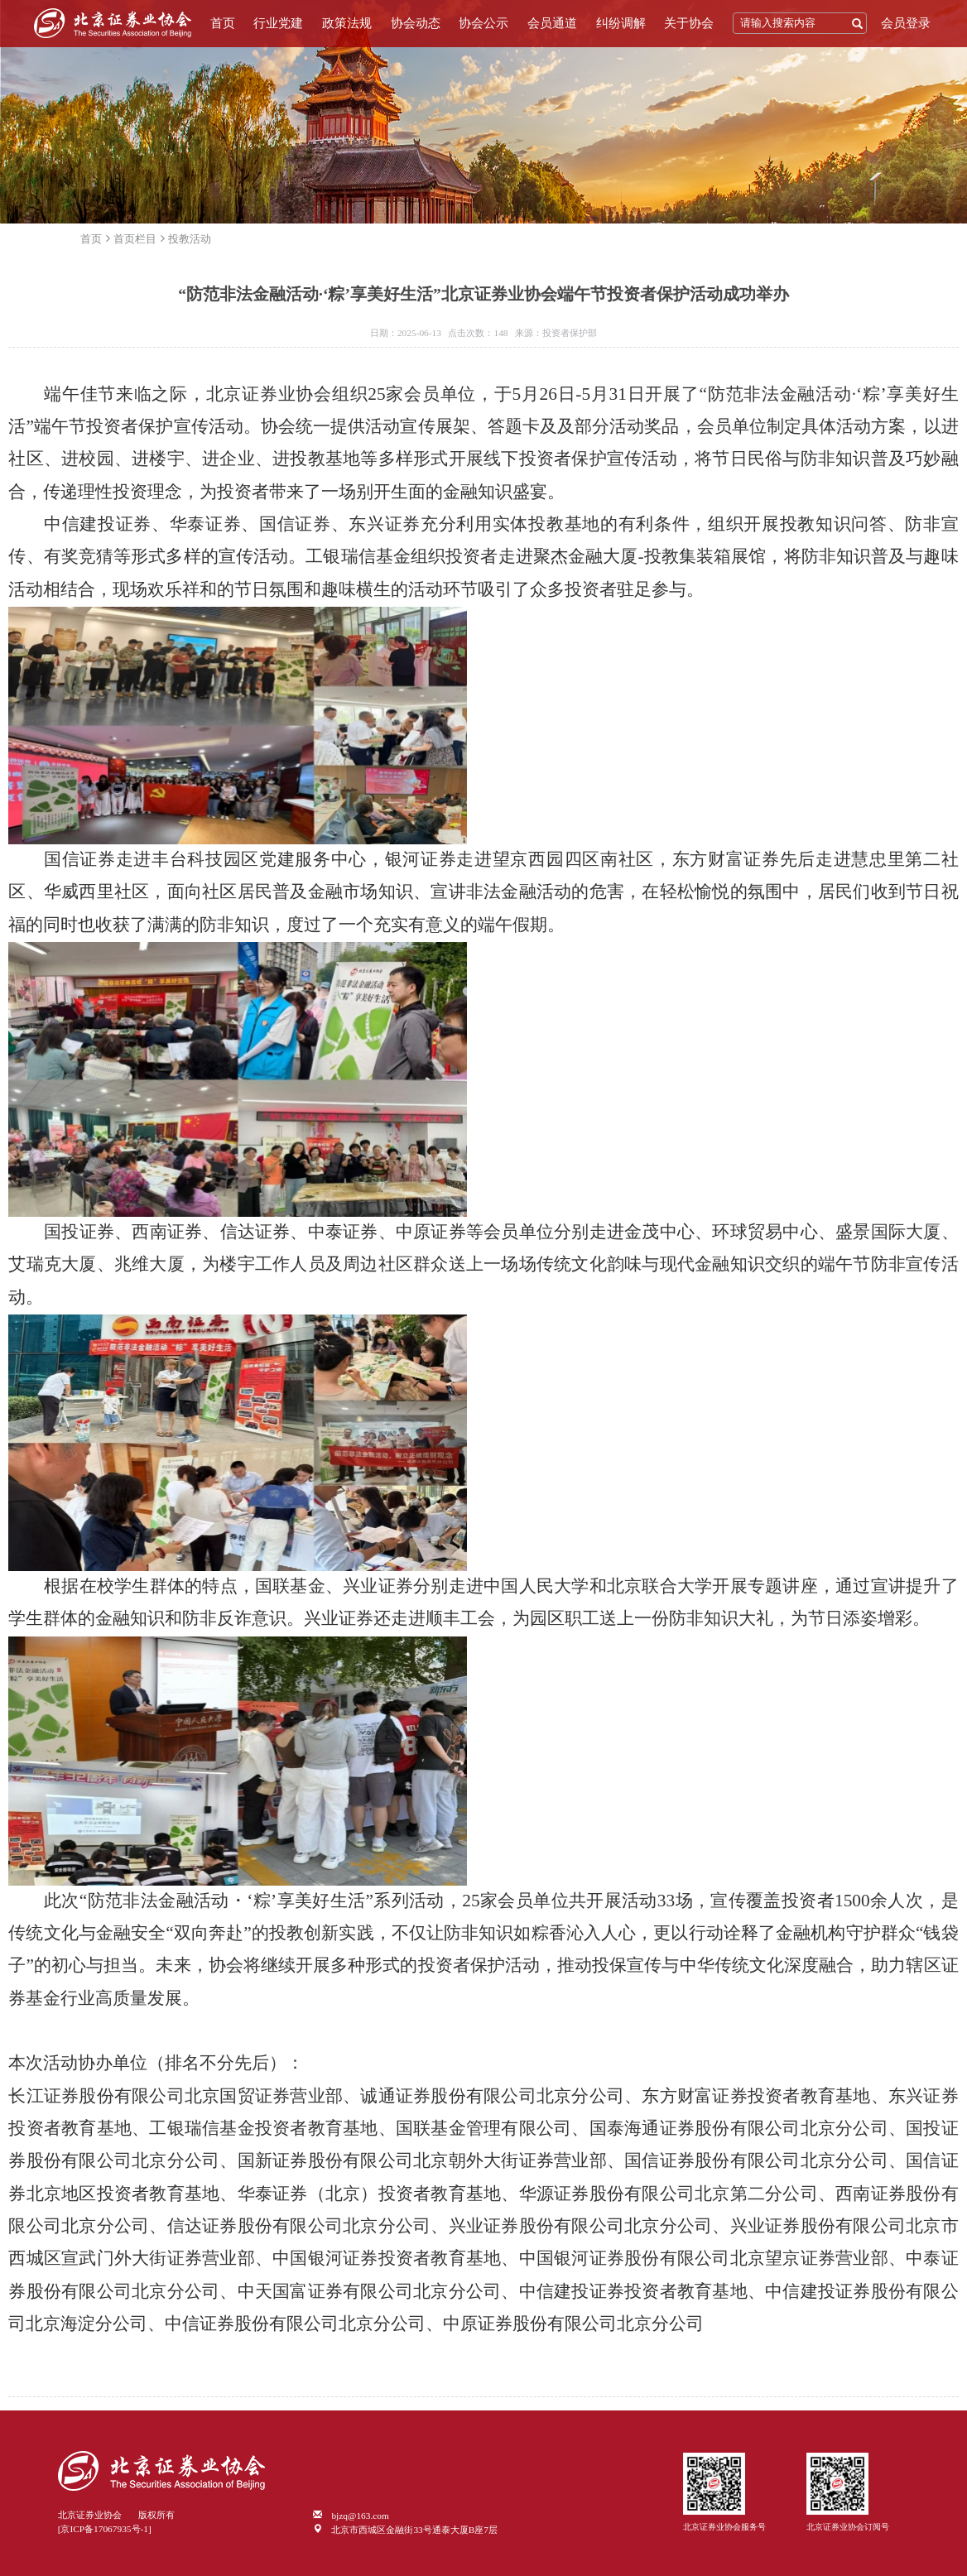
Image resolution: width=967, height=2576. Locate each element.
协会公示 (483, 23)
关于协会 (689, 23)
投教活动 (189, 239)
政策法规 (347, 23)
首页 (222, 23)
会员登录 (906, 23)
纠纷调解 (621, 23)
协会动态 (415, 23)
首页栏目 (134, 239)
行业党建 (278, 23)
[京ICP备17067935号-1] (105, 2529)
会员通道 (552, 23)
